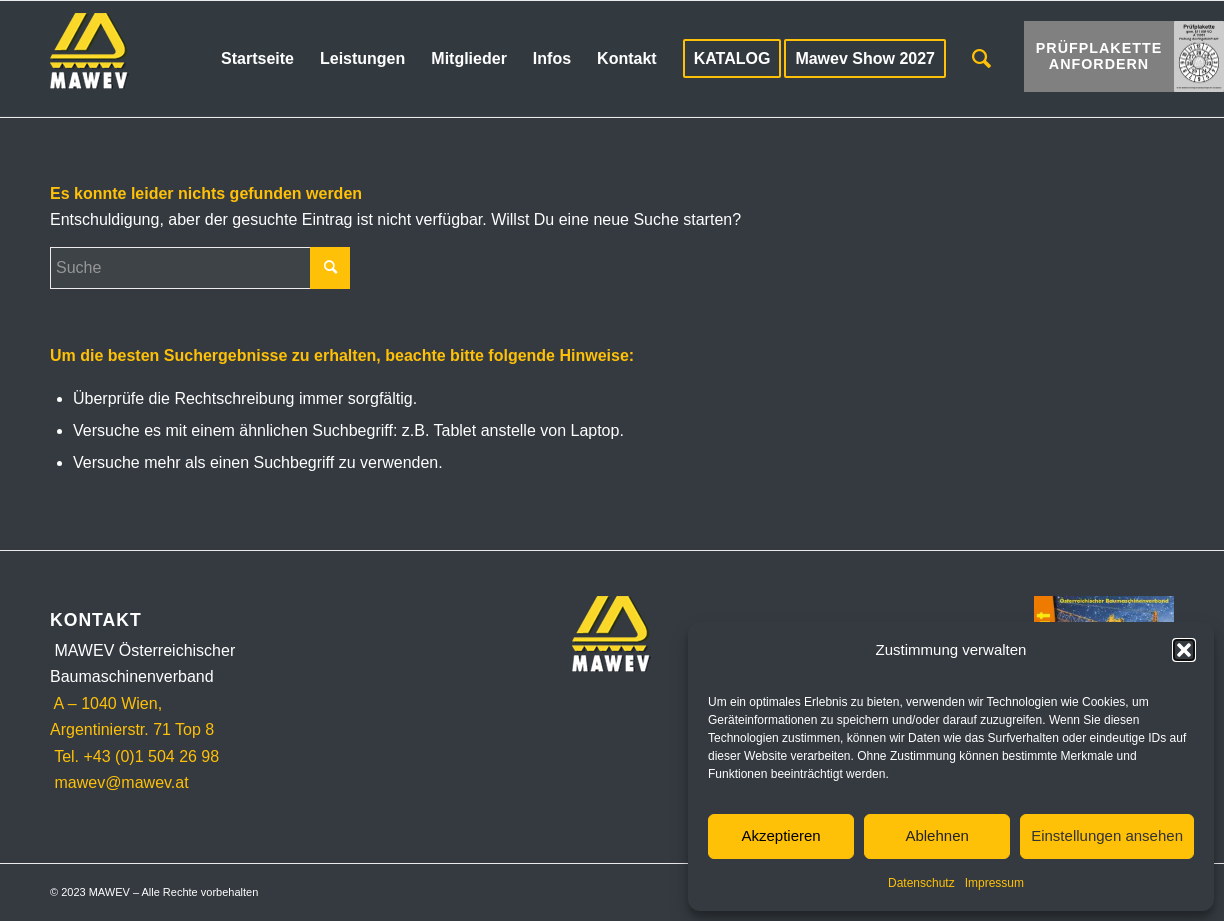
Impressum (994, 883)
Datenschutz (921, 883)
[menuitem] (257, 59)
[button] (1184, 650)
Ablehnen (936, 835)
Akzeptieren (780, 835)
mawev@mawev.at (119, 782)
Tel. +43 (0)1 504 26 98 (134, 756)
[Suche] (981, 59)
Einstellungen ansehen (1107, 835)
